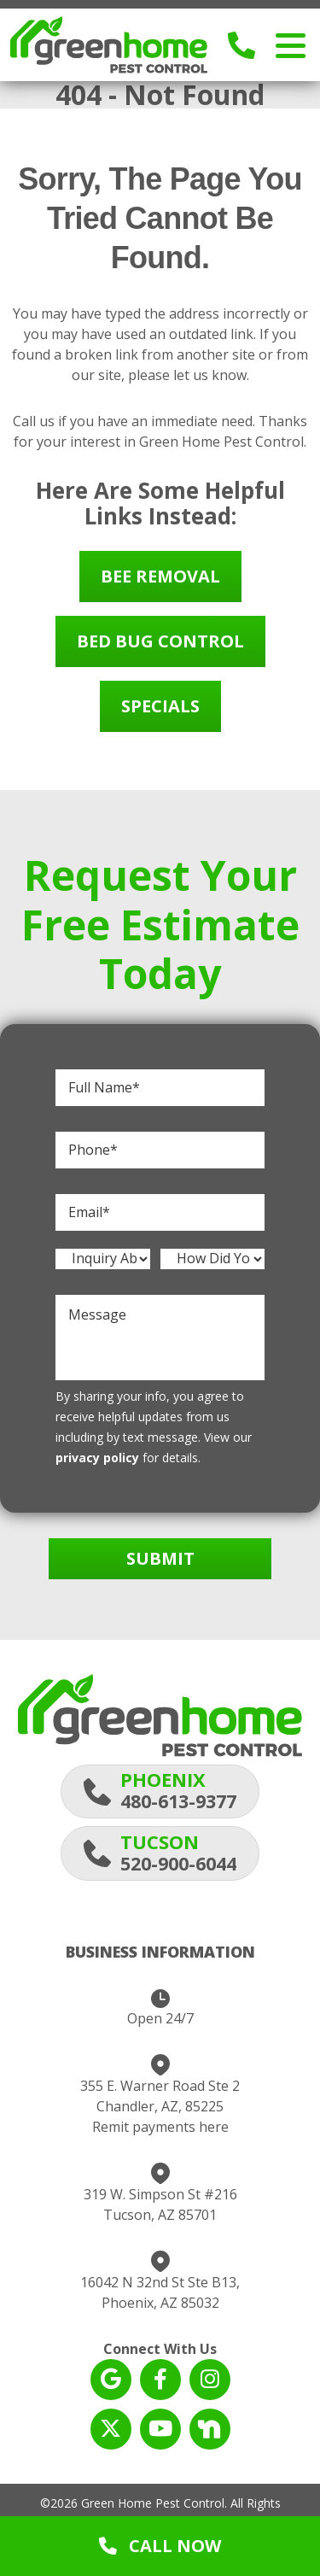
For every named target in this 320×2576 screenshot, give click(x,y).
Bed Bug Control (160, 641)
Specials (160, 705)
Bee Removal (160, 576)
